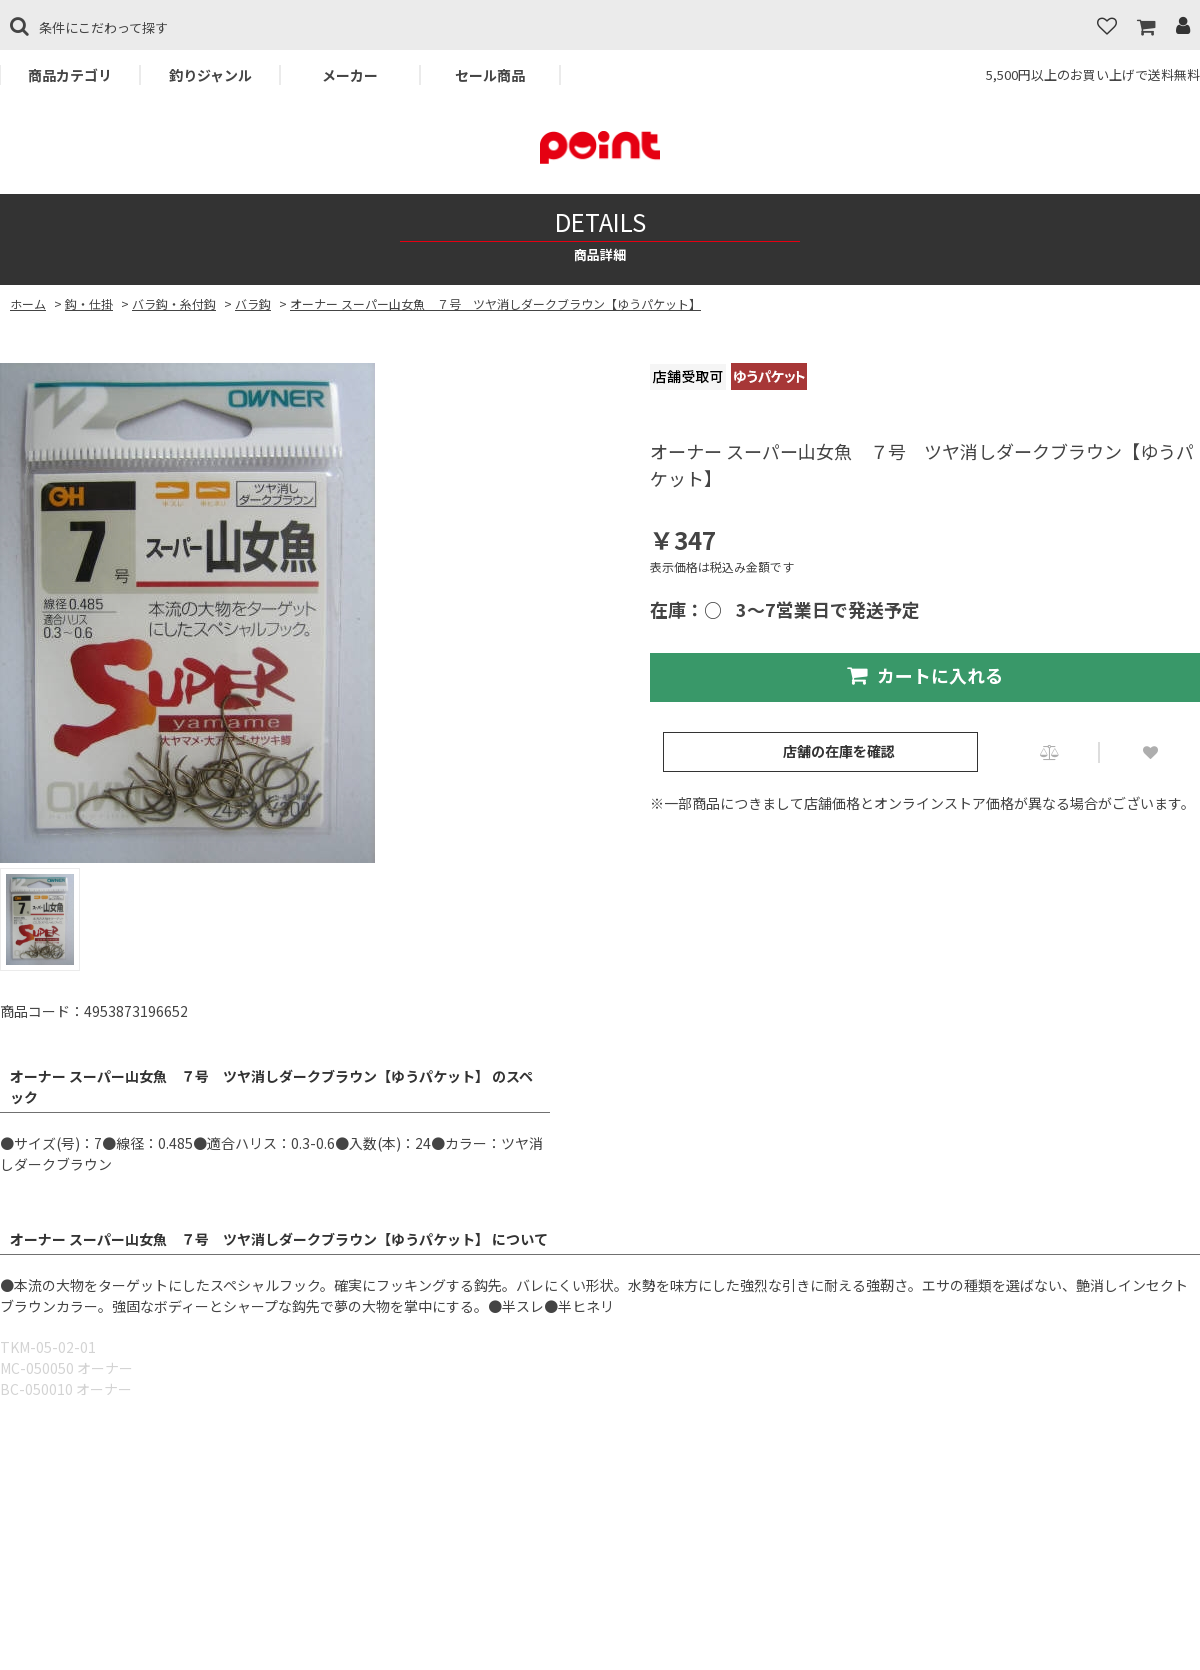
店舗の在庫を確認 (839, 751)
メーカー (350, 75)
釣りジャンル (210, 75)
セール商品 (490, 75)
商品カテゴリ (70, 75)
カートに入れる (925, 675)
